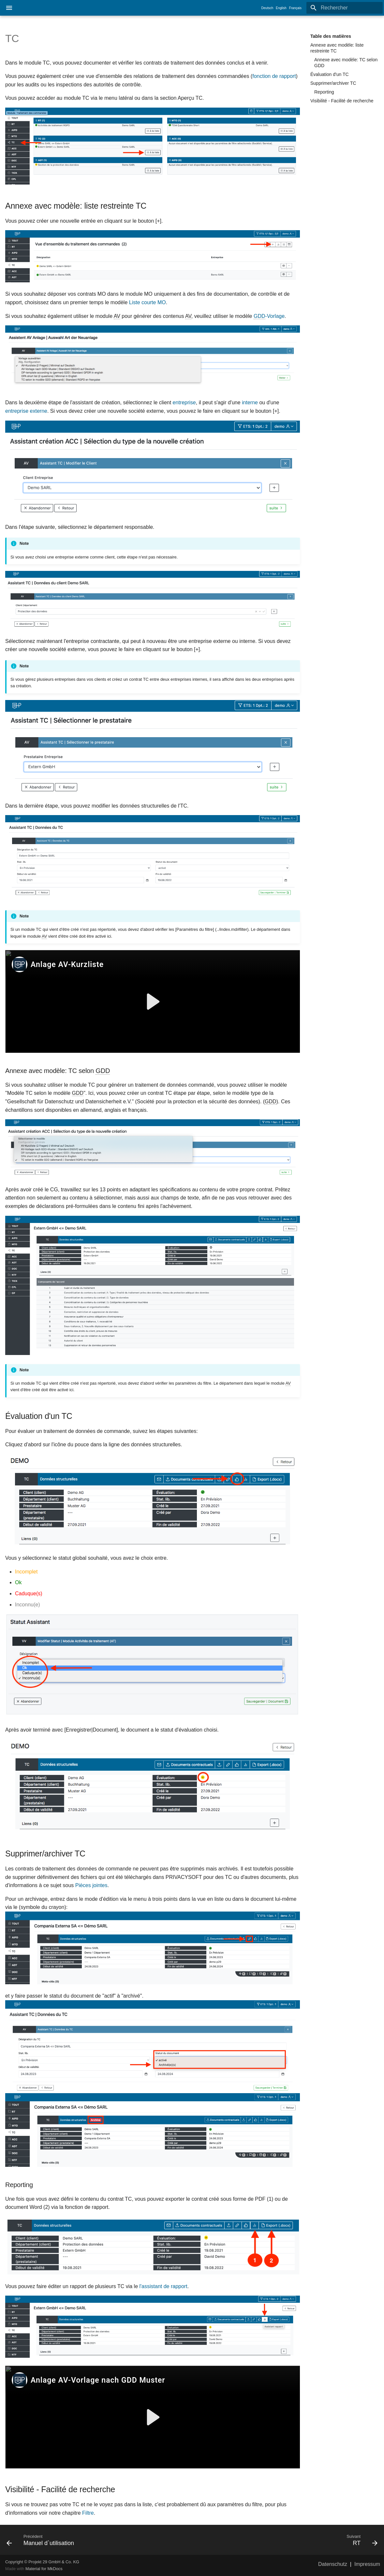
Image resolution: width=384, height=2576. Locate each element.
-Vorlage (269, 316)
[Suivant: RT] (287, 2540)
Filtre (88, 2513)
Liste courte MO (147, 302)
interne (250, 402)
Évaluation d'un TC (329, 74)
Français (295, 8)
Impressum (367, 2564)
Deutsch (267, 8)
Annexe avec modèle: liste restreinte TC (336, 47)
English (281, 8)
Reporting (324, 92)
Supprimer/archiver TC (333, 83)
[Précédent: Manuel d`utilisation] (96, 2540)
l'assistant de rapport (163, 2286)
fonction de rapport (274, 76)
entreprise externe (26, 411)
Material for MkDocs (44, 2568)
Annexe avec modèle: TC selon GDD (345, 62)
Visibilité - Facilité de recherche (342, 100)
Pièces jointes (91, 1885)
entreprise (184, 402)
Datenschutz (332, 2564)
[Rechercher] (344, 8)
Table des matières (330, 36)
